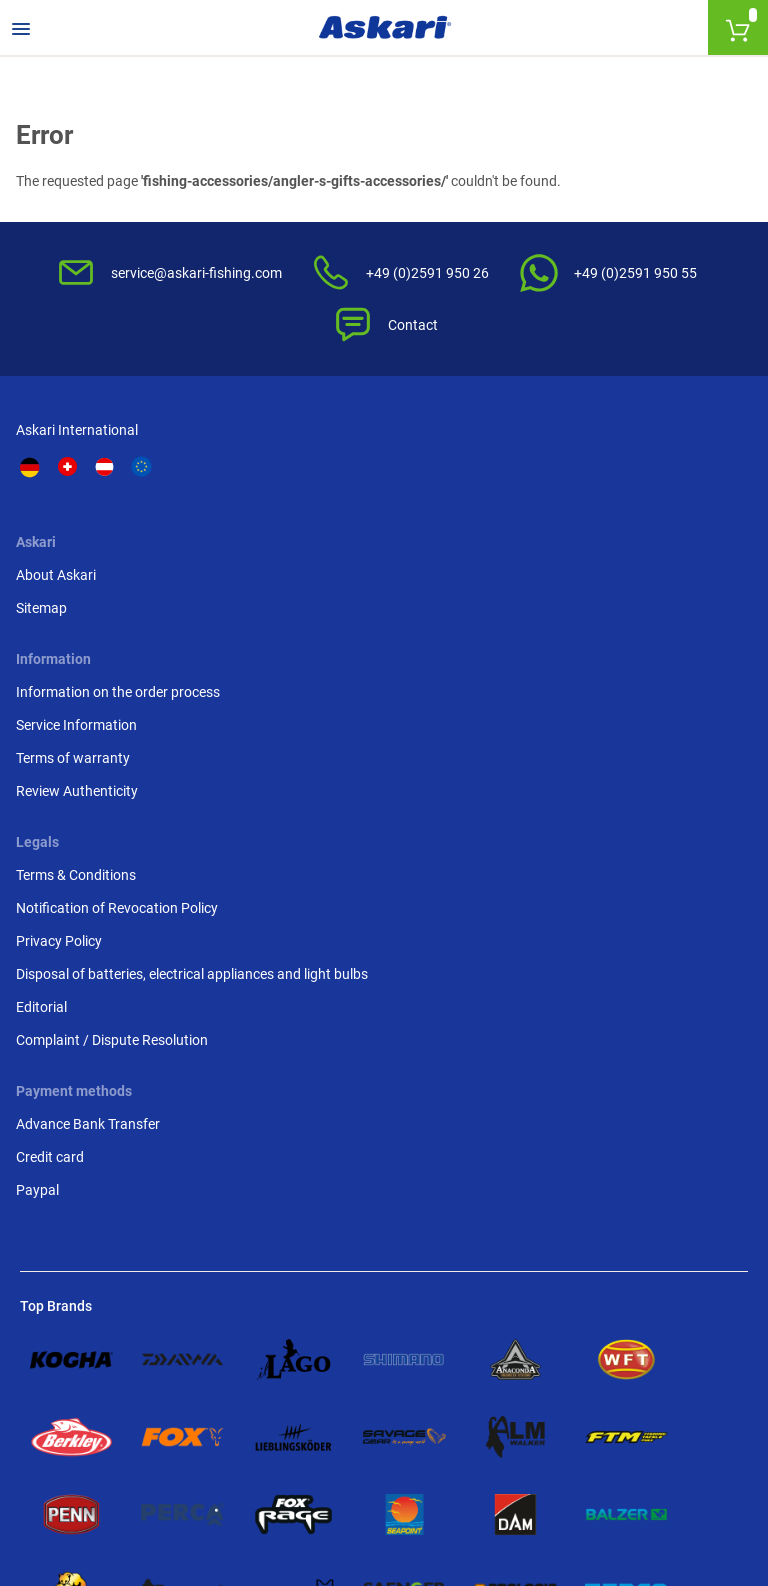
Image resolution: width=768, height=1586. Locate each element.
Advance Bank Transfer (92, 812)
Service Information (456, 539)
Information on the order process (472, 495)
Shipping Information (240, 1477)
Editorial (609, 680)
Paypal (41, 878)
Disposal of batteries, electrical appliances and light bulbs (660, 626)
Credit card (54, 845)
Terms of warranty (453, 572)
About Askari (248, 485)
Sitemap (233, 518)
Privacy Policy (627, 572)
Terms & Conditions (644, 485)
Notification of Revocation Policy (665, 528)
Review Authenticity (457, 605)
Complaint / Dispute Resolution (645, 723)
